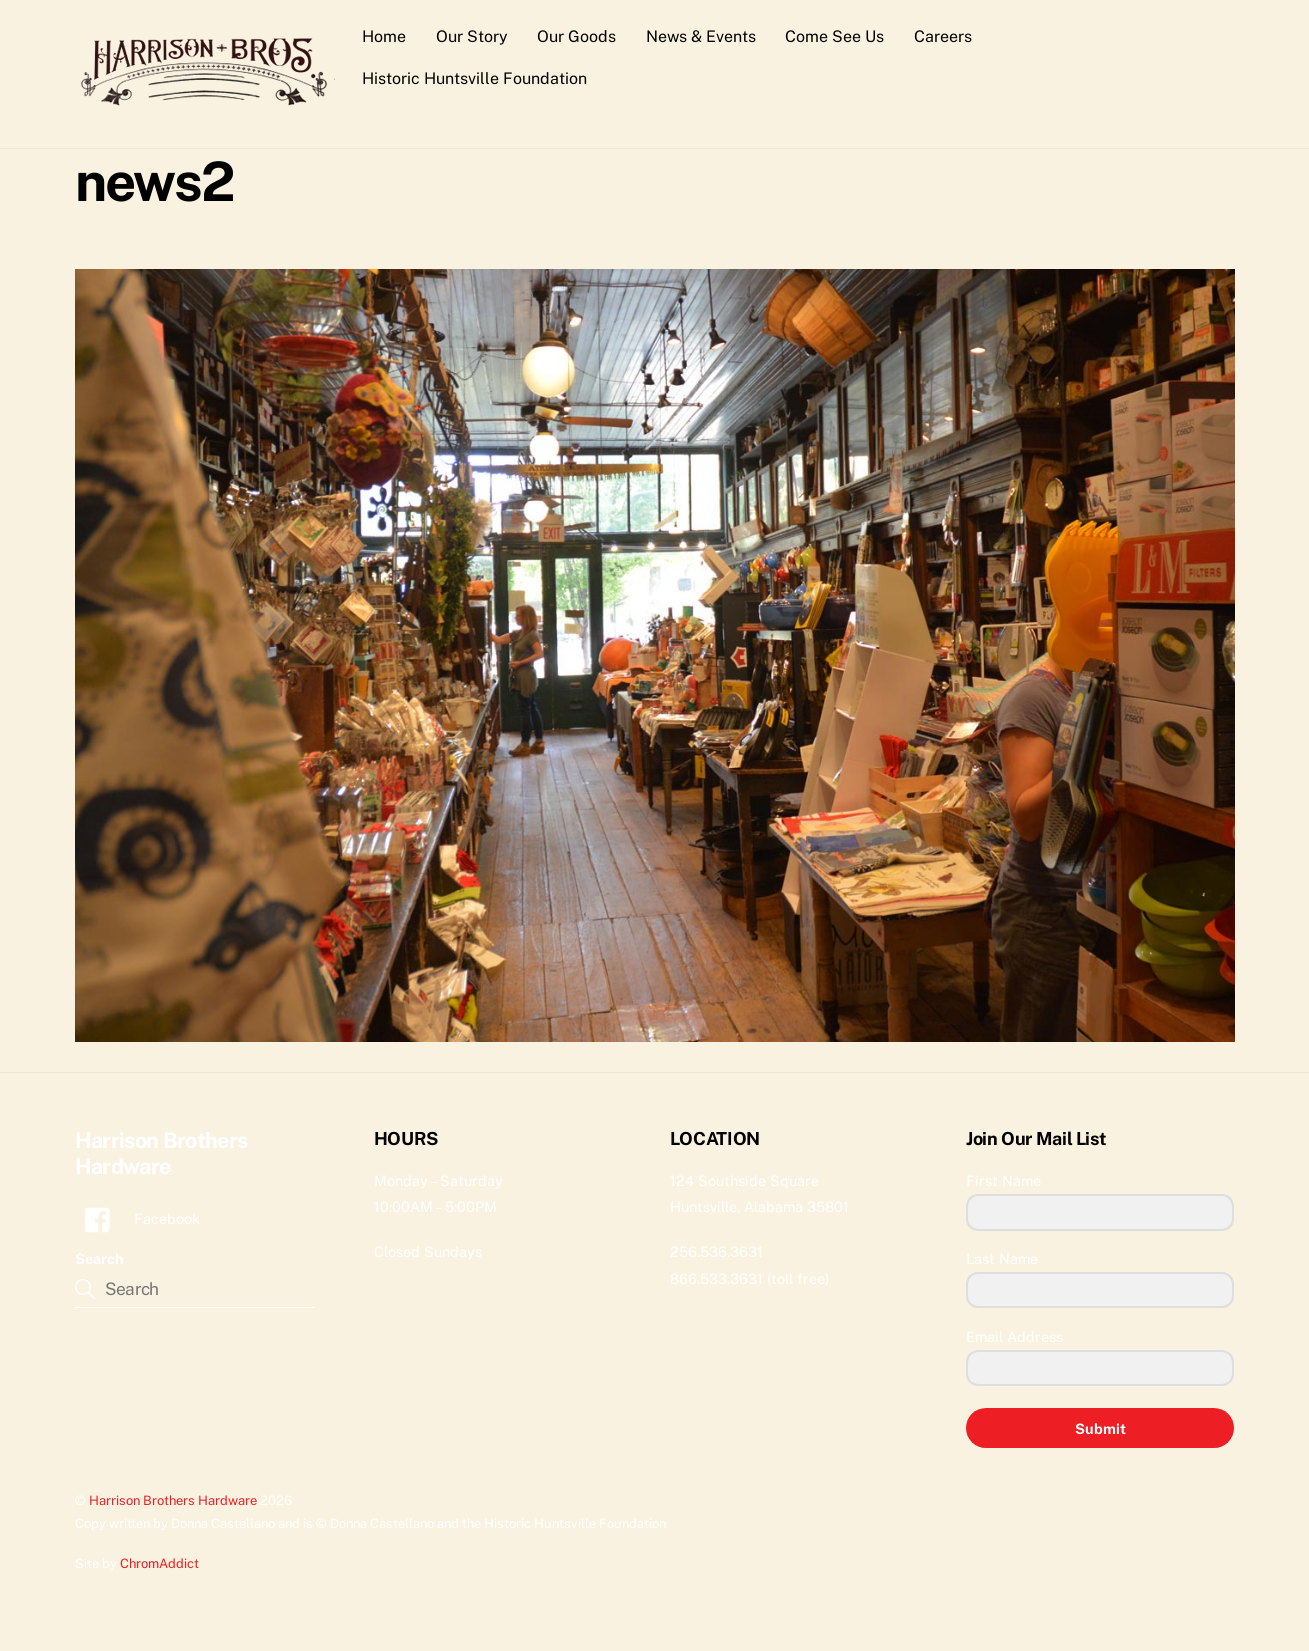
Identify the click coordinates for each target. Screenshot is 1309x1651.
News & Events (701, 36)
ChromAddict (159, 1564)
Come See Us (835, 36)
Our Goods (576, 36)
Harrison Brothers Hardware (173, 1500)
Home (384, 36)
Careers (943, 36)
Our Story (472, 36)
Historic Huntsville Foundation (474, 78)
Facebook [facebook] (137, 1219)
